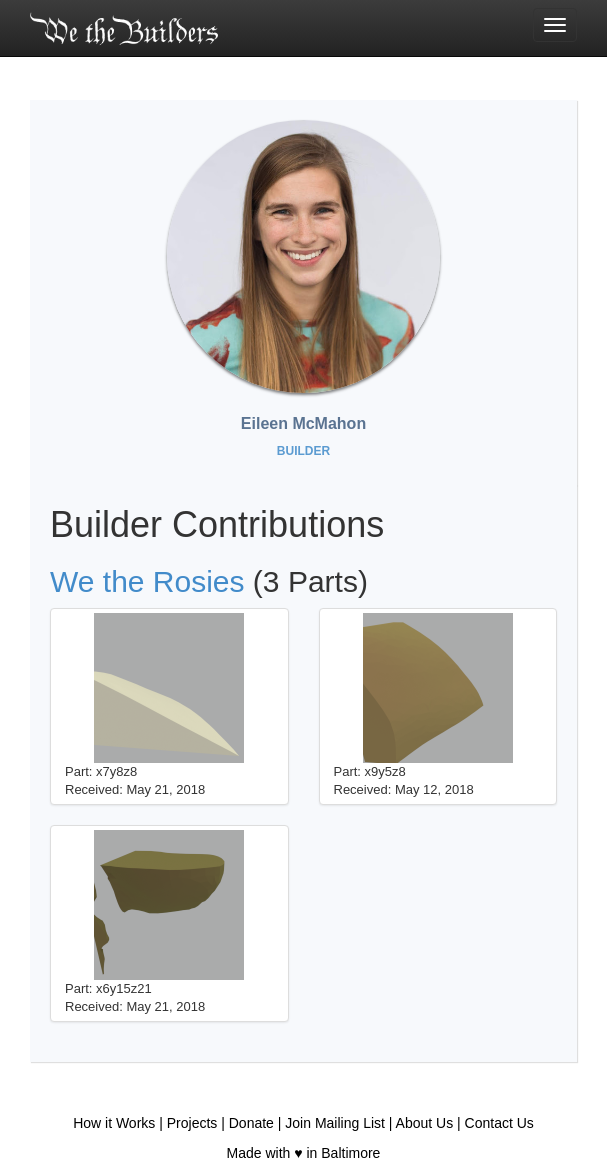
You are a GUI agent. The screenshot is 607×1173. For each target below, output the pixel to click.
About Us (425, 1123)
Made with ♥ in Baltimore (304, 1153)
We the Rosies (147, 581)
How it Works (114, 1123)
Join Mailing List (335, 1123)
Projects (192, 1123)
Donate (251, 1123)
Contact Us (499, 1123)
